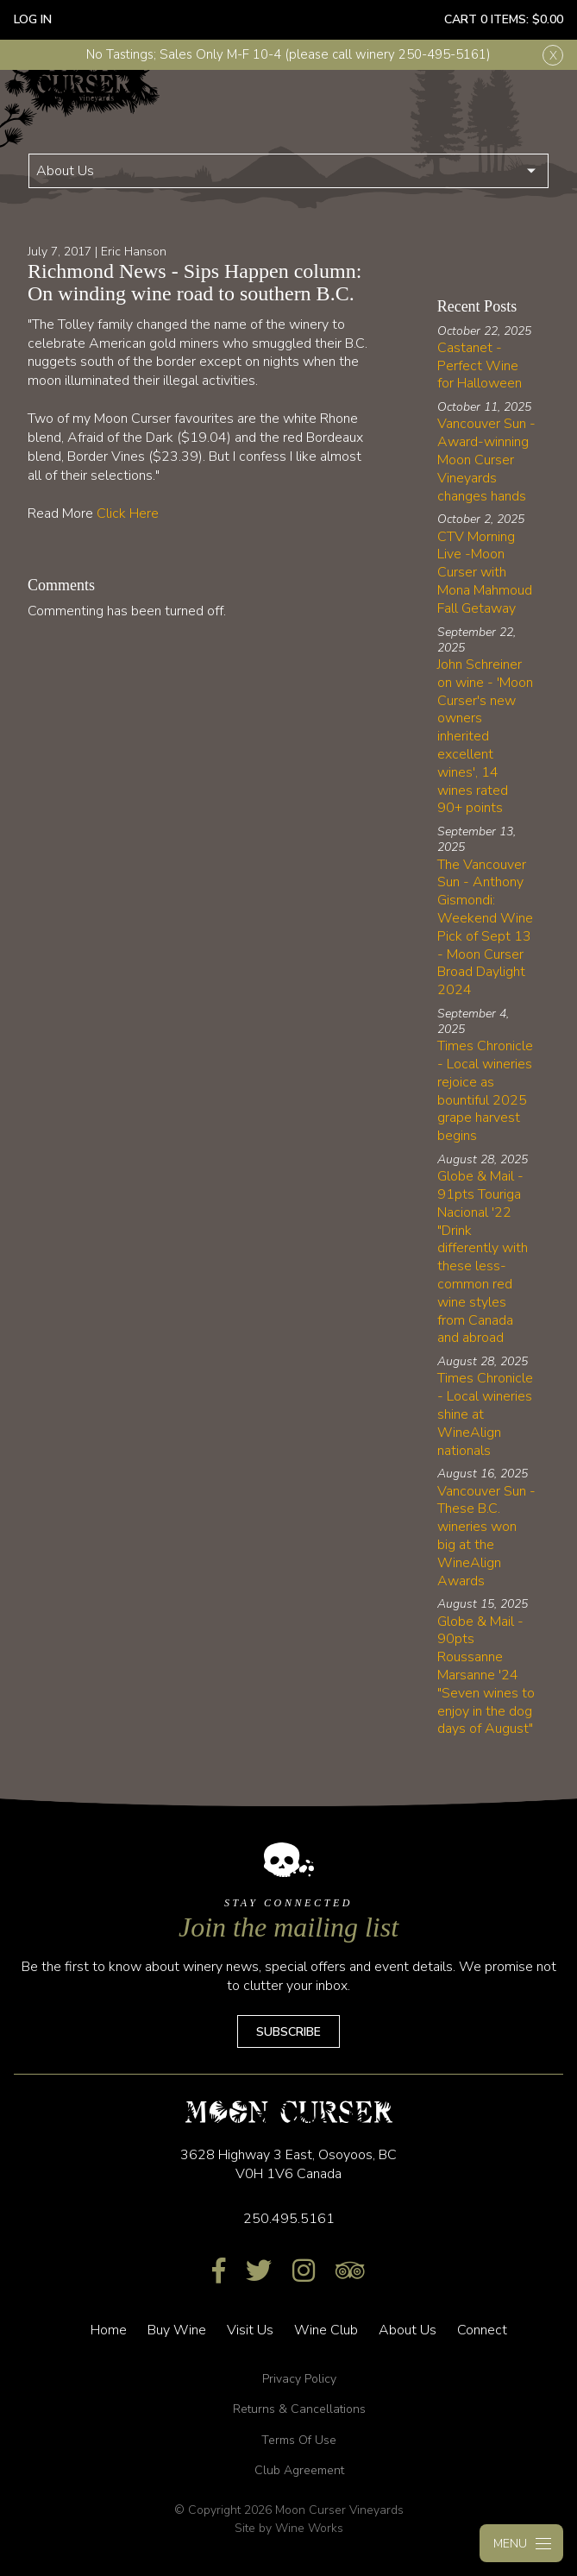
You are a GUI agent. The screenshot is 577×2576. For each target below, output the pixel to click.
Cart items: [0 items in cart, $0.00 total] (503, 19)
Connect (482, 2330)
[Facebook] (218, 2271)
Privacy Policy (299, 2379)
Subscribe (288, 2032)
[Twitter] (259, 2271)
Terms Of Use (298, 2440)
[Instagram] (303, 2271)
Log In (33, 19)
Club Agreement (299, 2470)
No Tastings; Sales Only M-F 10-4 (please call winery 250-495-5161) (288, 54)
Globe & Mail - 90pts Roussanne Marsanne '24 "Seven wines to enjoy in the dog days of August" (486, 1675)
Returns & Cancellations (299, 2409)
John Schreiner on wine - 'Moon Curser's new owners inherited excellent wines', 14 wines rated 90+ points (485, 736)
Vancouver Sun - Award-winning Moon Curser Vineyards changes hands (486, 459)
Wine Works (309, 2528)
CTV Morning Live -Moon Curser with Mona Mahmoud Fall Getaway (484, 572)
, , (288, 2164)
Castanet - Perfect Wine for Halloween (479, 366)
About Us (65, 170)
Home (109, 2330)
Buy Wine (176, 2330)
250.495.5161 (289, 2218)
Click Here (128, 513)
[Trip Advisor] (350, 2271)
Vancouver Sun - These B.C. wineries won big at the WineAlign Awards (486, 1536)
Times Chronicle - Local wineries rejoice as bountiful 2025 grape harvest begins (485, 1090)
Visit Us (250, 2330)
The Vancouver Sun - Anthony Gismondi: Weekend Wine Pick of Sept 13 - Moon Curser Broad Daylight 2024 (485, 927)
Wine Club (326, 2330)
